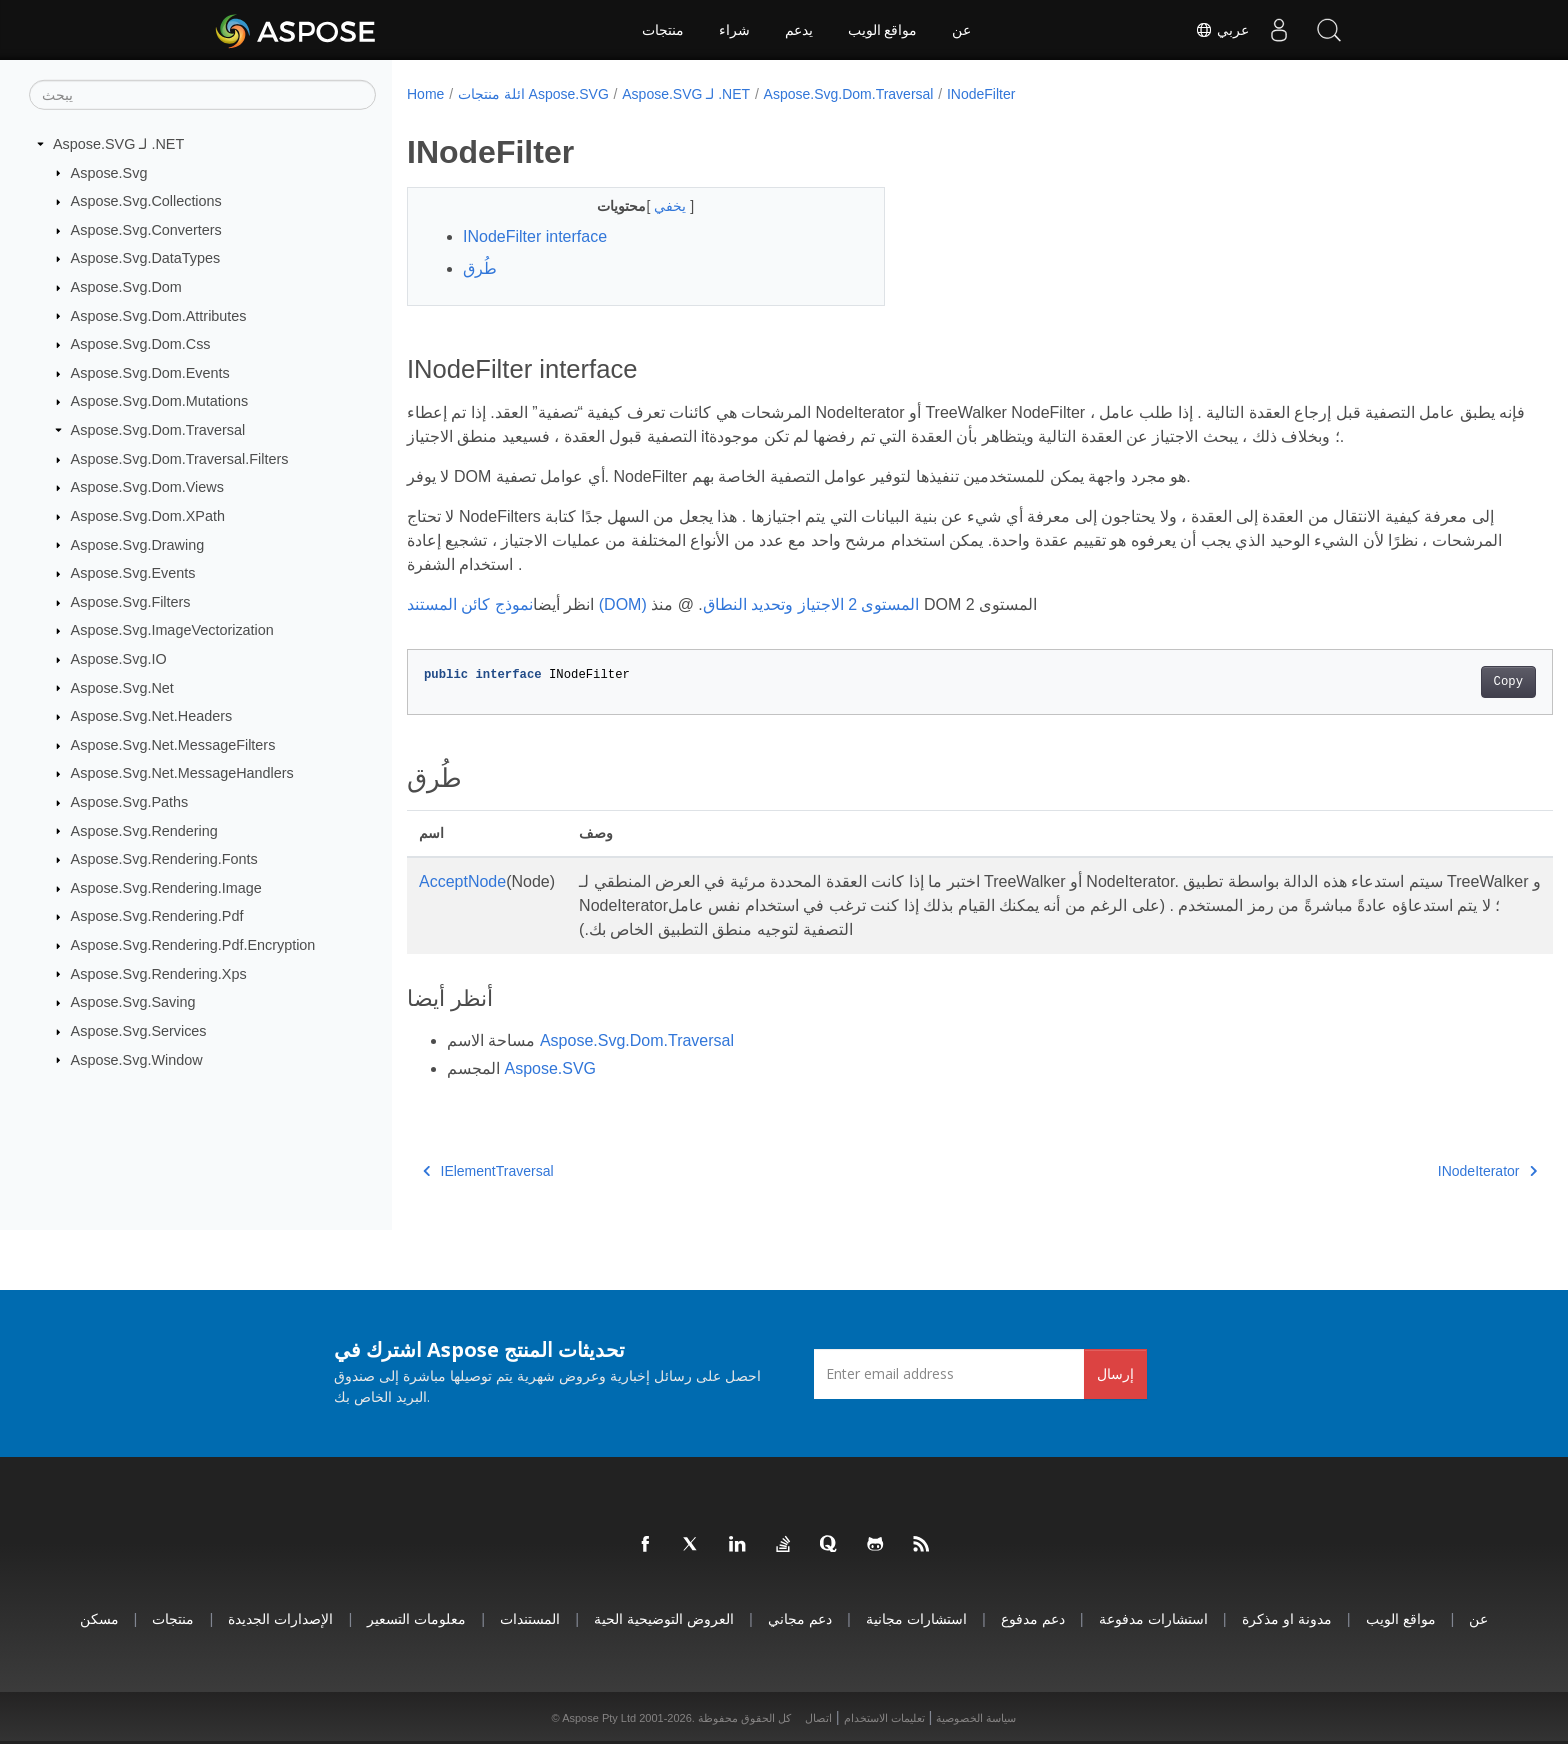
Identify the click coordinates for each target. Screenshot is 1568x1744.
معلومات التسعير (416, 1618)
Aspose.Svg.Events (133, 573)
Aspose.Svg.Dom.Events (150, 373)
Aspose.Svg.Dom (126, 287)
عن (961, 30)
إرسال (1115, 1373)
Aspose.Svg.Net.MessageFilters (173, 745)
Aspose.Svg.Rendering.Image (166, 888)
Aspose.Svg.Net (122, 687)
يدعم (799, 30)
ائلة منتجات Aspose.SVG (533, 94)
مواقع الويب (883, 30)
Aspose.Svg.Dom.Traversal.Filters (180, 459)
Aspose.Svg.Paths (130, 802)
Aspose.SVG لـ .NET (118, 144)
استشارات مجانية (916, 1618)
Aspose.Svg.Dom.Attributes (159, 315)
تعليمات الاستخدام (884, 1718)
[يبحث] (202, 95)
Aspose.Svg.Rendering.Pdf (157, 916)
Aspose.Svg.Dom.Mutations (160, 401)
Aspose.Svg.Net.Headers (152, 716)
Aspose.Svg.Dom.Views (147, 487)
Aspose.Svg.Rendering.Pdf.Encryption (193, 945)
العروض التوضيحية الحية (664, 1618)
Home (425, 94)
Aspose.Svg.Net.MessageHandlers (182, 773)
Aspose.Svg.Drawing (138, 544)
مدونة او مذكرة (1287, 1618)
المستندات (530, 1618)
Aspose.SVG (550, 1068)
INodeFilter (981, 94)
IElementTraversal (488, 1171)
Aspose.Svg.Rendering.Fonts (164, 859)
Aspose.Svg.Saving (133, 1002)
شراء (734, 30)
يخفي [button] (656, 206)
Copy (1429, 682)
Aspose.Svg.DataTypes (146, 258)
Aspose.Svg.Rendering (144, 830)
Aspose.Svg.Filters (131, 602)
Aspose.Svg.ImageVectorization (172, 630)
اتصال (818, 1718)
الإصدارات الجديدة (280, 1618)
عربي (1222, 30)
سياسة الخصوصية (976, 1718)
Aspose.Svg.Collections (146, 201)
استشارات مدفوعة (1153, 1618)
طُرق (480, 268)
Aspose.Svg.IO (119, 659)
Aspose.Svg (109, 172)
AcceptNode (462, 881)
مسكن (99, 1618)
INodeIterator (1408, 1171)
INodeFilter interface (535, 236)
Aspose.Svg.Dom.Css (141, 344)
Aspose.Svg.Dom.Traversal (158, 430)
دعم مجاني (800, 1618)
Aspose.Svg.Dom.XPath (148, 516)
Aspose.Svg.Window (137, 1059)
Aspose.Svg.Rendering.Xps (159, 973)
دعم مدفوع (1033, 1618)
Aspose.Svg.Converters (146, 230)
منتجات (663, 30)
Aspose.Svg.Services (139, 1031)
